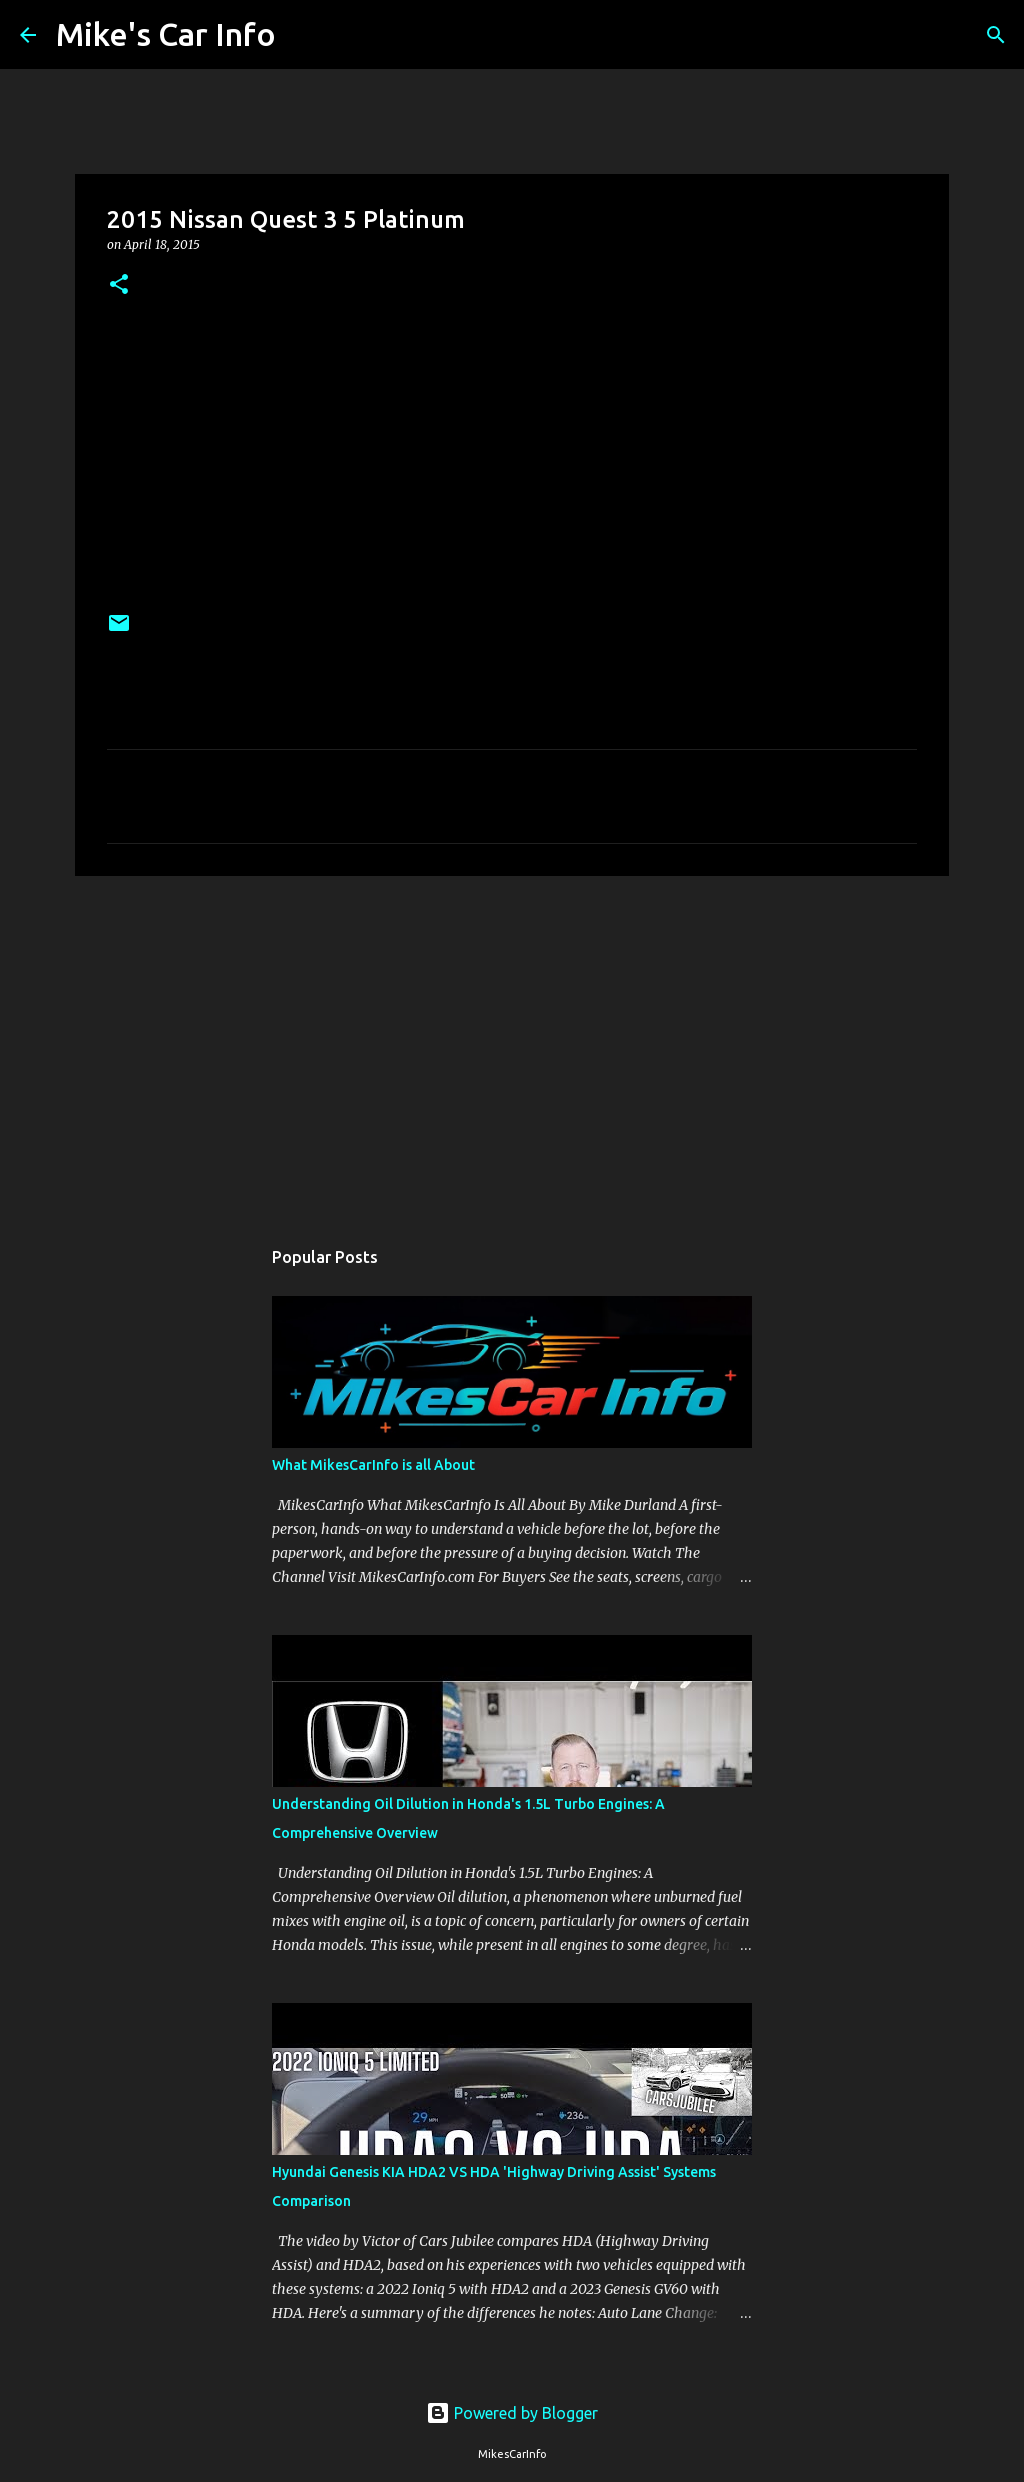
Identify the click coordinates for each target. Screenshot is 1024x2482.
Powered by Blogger (512, 2413)
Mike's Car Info (166, 34)
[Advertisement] (512, 1046)
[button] (119, 285)
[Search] (304, 35)
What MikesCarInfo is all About (373, 1465)
